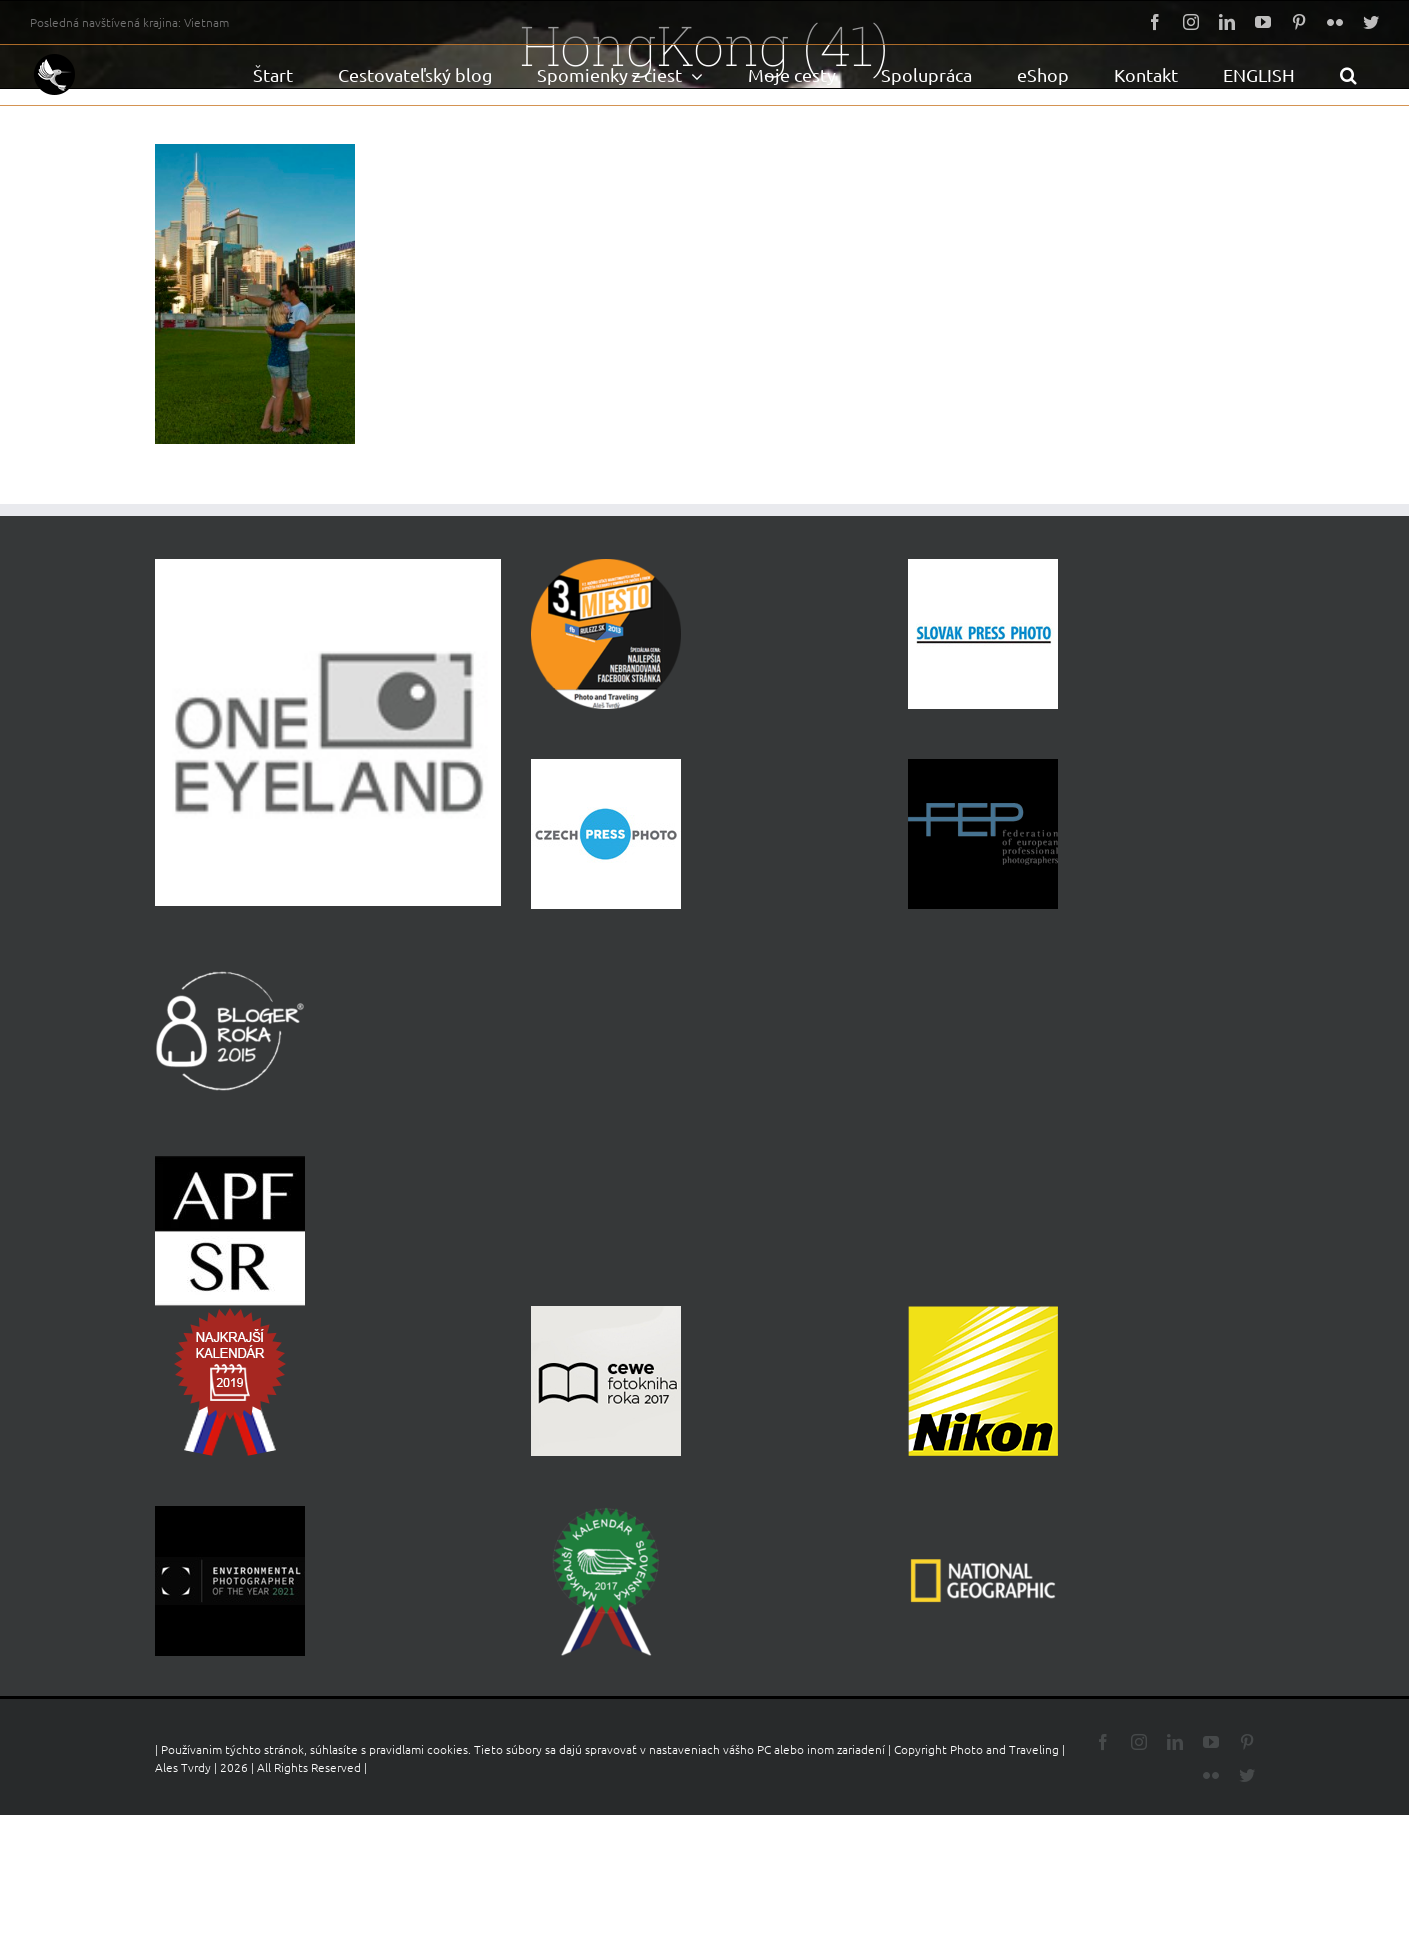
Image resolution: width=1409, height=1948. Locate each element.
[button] (1348, 75)
